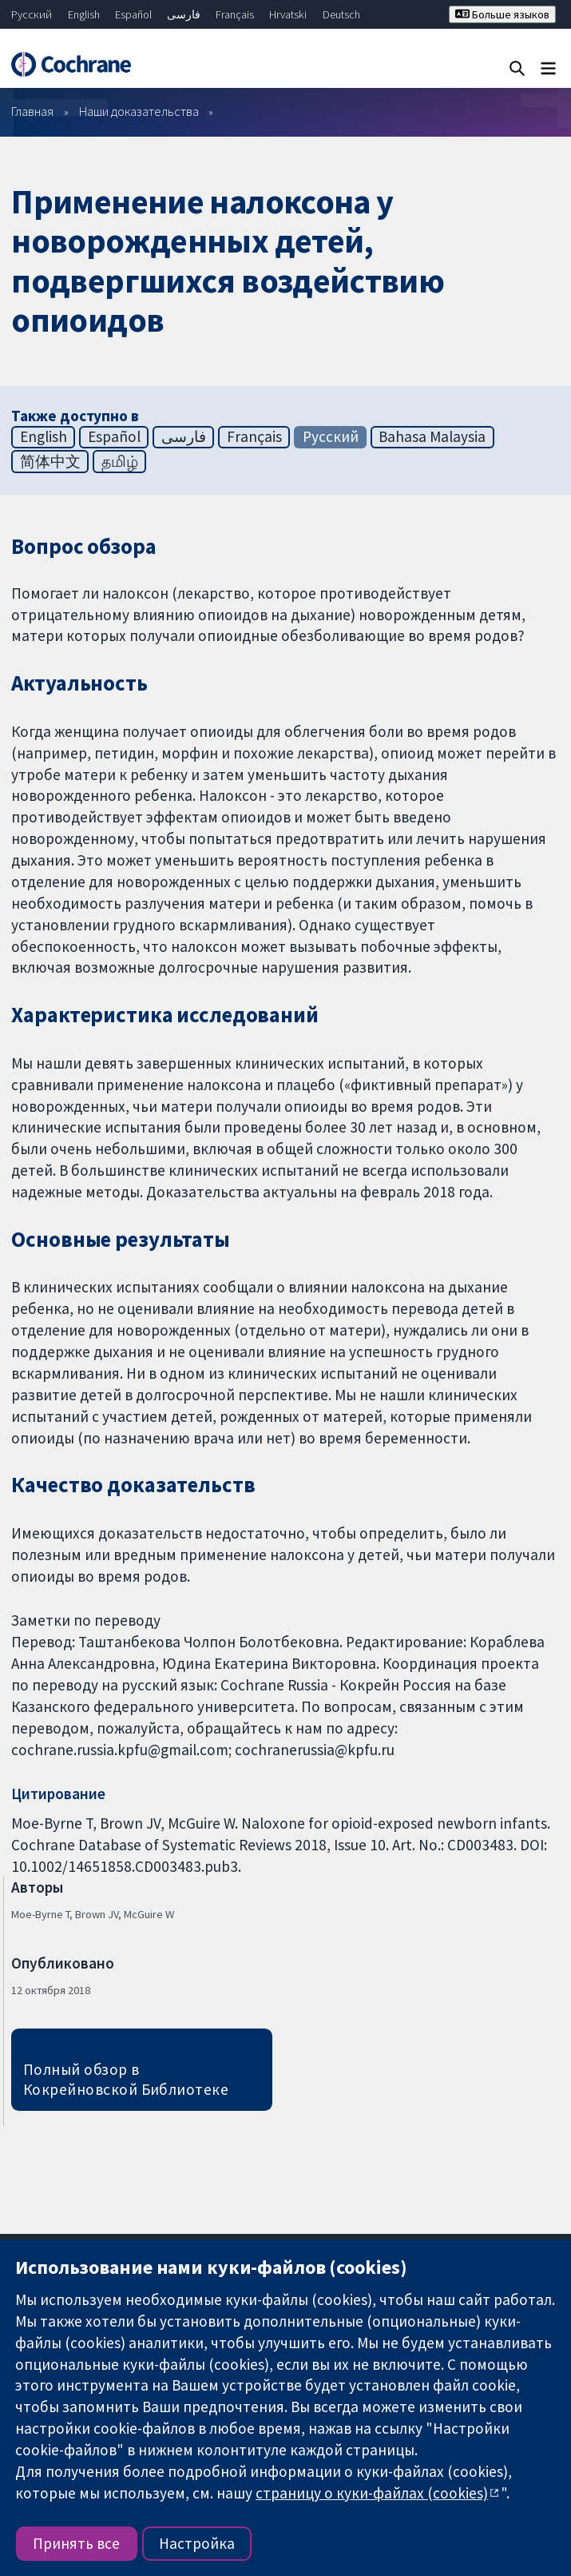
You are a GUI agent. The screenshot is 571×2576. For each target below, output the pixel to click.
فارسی (183, 14)
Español (133, 14)
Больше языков (502, 14)
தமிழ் (119, 461)
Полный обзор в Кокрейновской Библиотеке (126, 2079)
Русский (31, 14)
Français (235, 14)
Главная (32, 111)
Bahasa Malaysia (432, 436)
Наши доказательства (139, 111)
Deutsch (341, 14)
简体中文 (50, 461)
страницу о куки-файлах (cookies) (372, 2492)
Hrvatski (288, 14)
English (84, 14)
